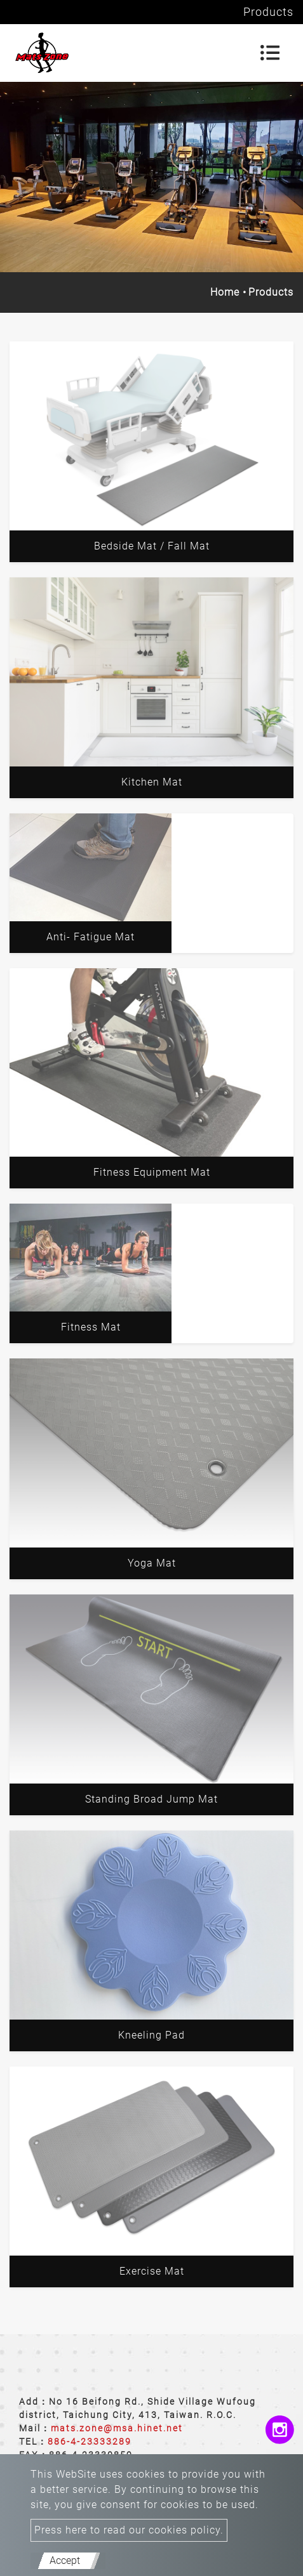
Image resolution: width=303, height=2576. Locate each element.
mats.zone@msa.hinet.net (117, 2428)
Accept (65, 2560)
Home (224, 292)
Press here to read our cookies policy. (129, 2530)
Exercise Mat (151, 2271)
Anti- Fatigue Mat (90, 937)
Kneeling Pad (151, 2035)
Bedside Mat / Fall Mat (152, 546)
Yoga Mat (152, 1563)
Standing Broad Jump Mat (151, 1799)
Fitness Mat (91, 1327)
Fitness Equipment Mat (151, 1172)
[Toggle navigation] (270, 52)
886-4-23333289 (89, 2441)
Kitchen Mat (151, 782)
